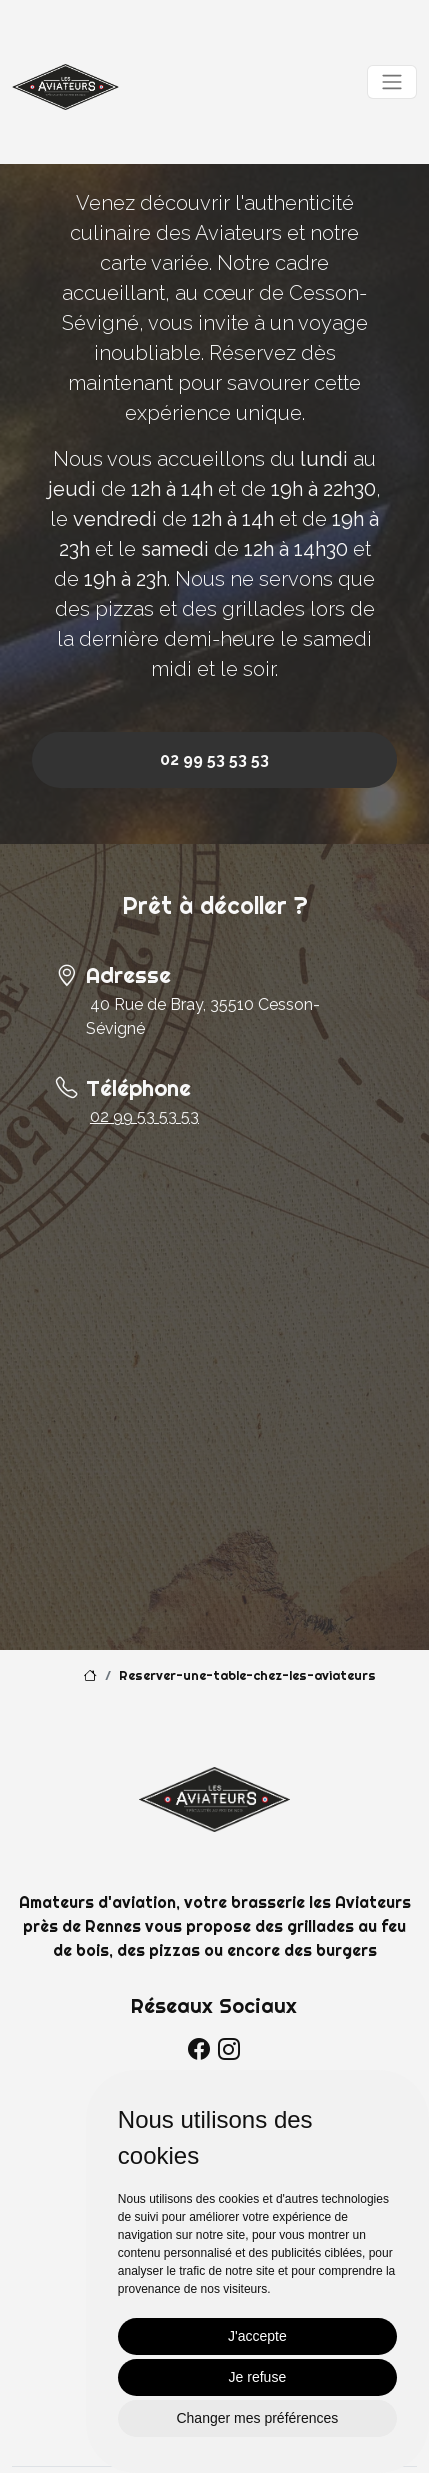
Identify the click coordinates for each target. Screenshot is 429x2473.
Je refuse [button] (258, 2377)
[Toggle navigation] (392, 82)
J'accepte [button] (257, 2336)
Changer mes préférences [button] (257, 2418)
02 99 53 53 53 (214, 759)
